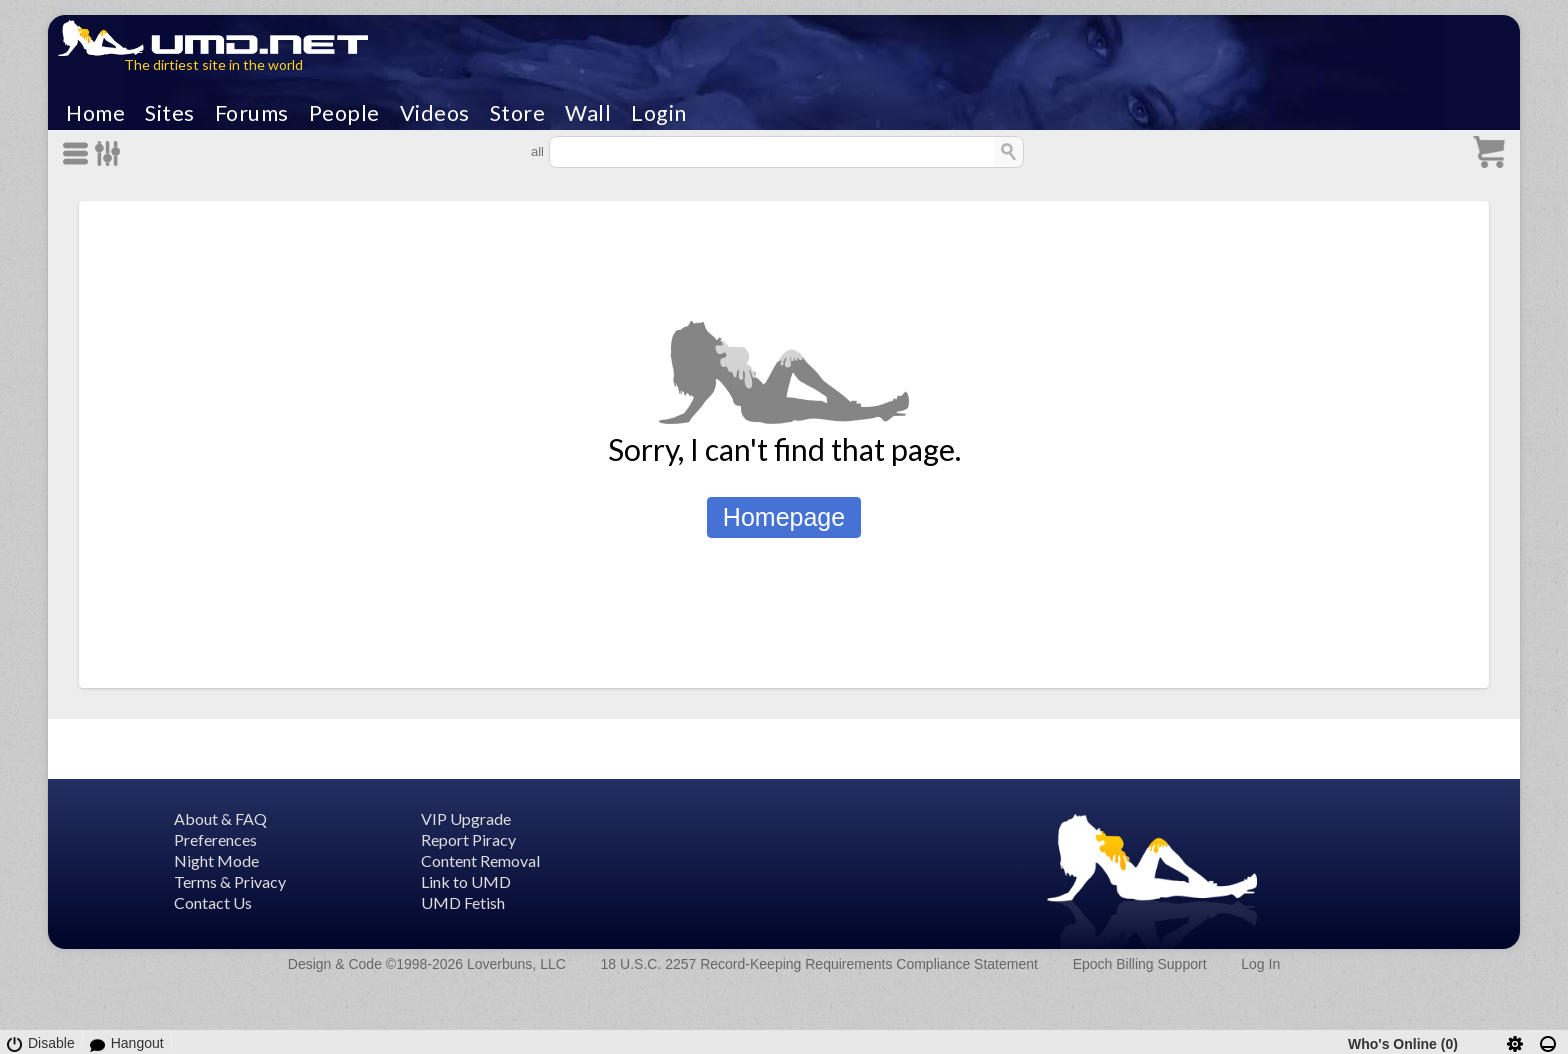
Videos (435, 113)
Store (518, 113)
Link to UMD (466, 881)
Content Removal (480, 860)
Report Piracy (468, 839)
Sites (170, 113)
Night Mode (216, 860)
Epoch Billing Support (1140, 964)
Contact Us (213, 902)
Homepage (784, 517)
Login (659, 113)
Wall (588, 113)
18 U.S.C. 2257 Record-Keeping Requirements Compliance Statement (819, 964)
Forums (252, 113)
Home (95, 113)
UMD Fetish (463, 902)
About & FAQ (220, 818)
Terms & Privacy (230, 881)
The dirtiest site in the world (213, 64)
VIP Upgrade (466, 818)
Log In (1260, 964)
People (344, 113)
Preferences (215, 839)
